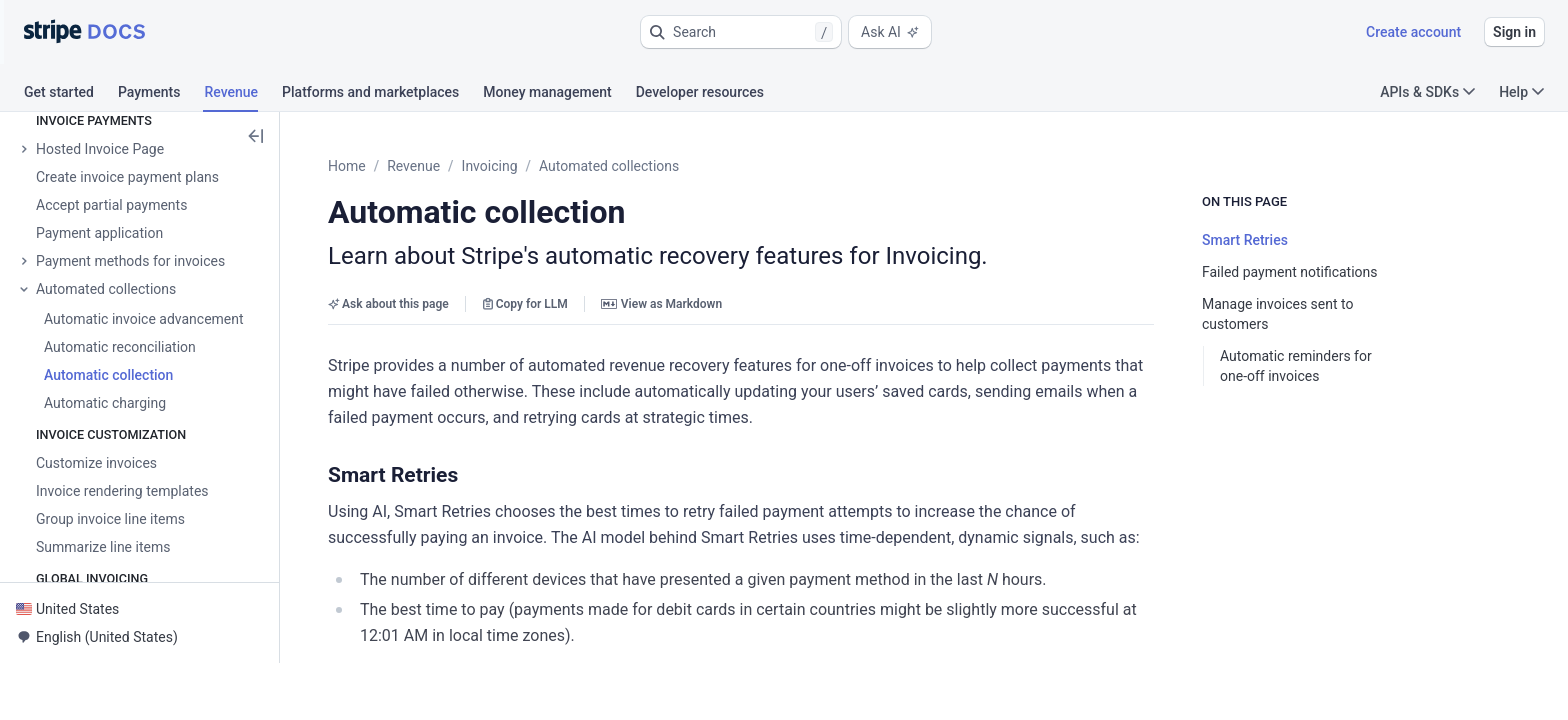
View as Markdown (710, 304)
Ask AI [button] (890, 32)
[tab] (71, 95)
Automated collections (658, 166)
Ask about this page (437, 304)
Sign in (1514, 32)
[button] (741, 32)
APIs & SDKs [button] (1427, 92)
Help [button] (1521, 92)
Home (396, 166)
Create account (1413, 32)
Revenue (462, 166)
